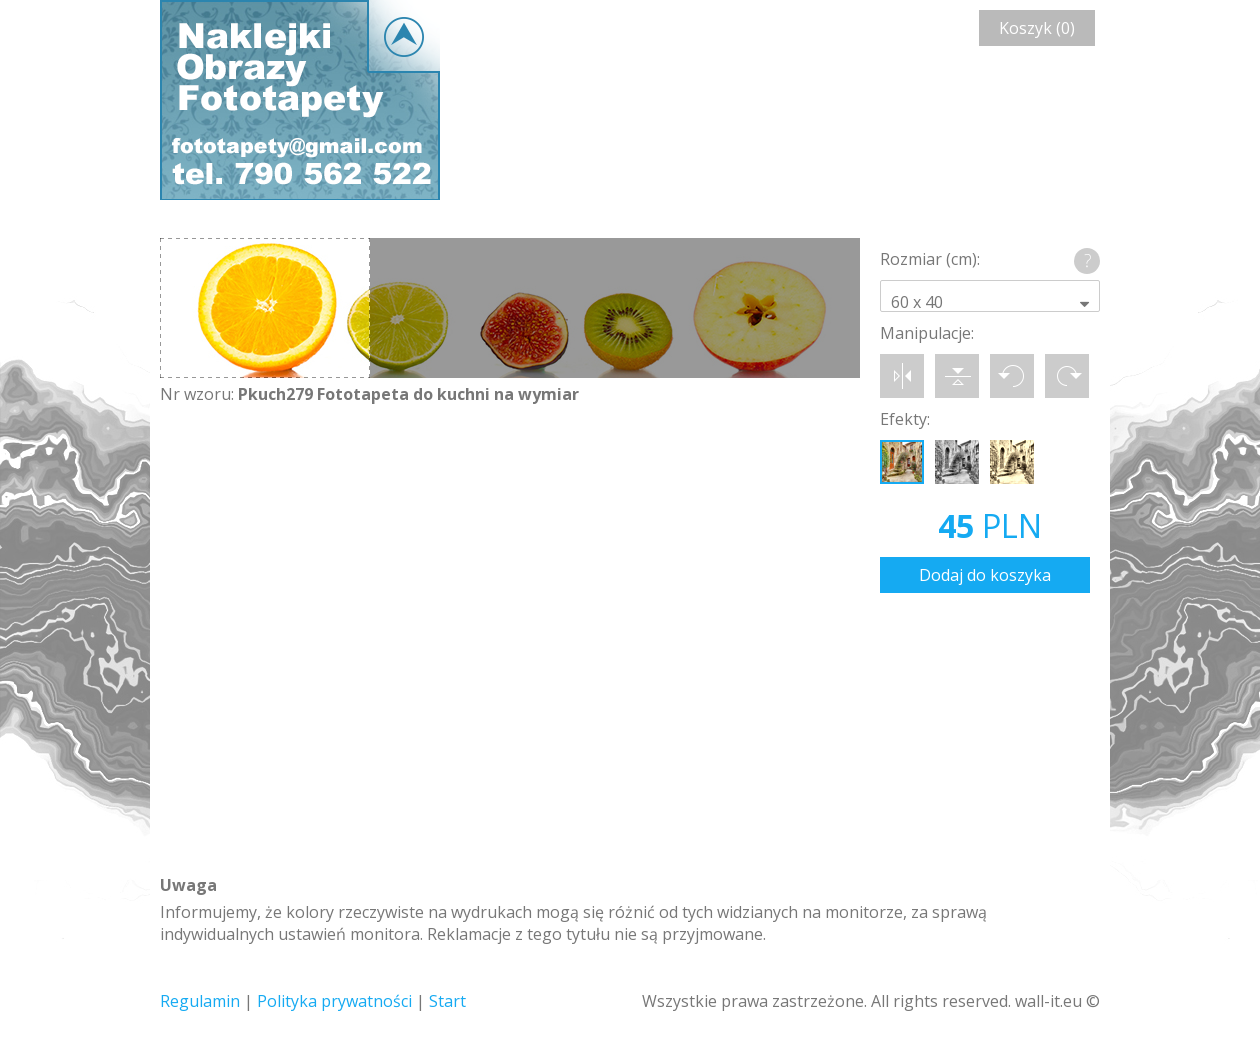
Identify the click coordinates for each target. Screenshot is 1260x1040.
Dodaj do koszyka (985, 575)
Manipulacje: (927, 333)
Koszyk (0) (1037, 28)
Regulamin (200, 1001)
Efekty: (905, 419)
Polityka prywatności (334, 1001)
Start (447, 1001)
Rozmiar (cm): (930, 259)
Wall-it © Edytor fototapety (300, 100)
